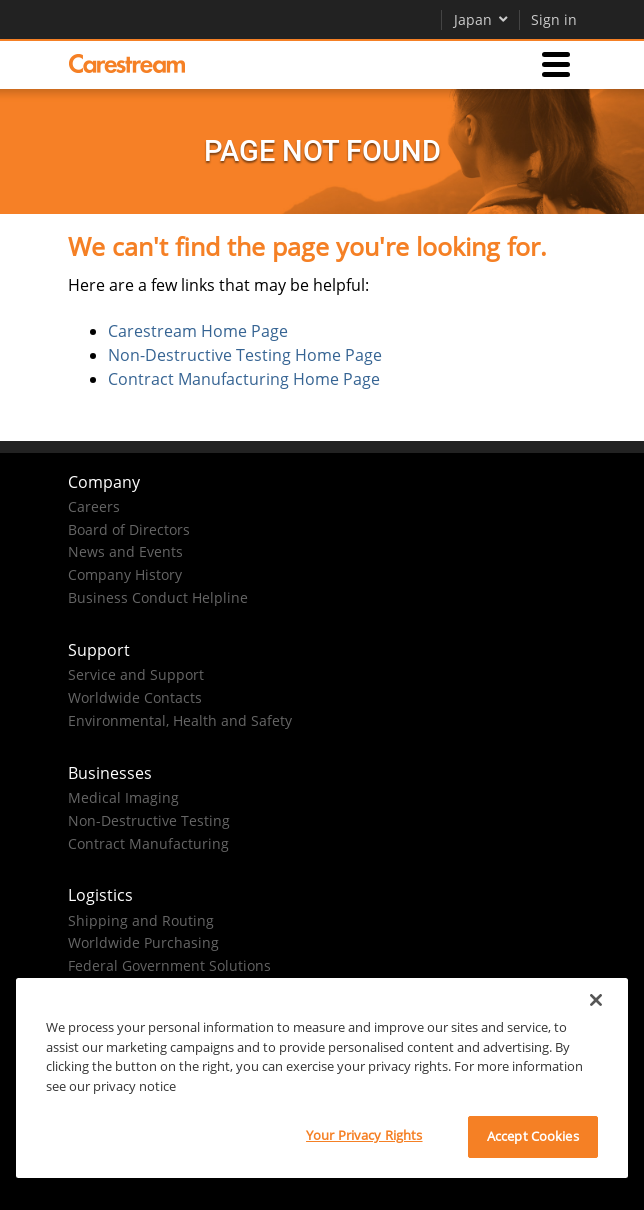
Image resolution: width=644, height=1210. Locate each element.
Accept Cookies (533, 1136)
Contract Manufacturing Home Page (244, 379)
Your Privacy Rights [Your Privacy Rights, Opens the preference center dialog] (364, 1135)
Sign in (554, 19)
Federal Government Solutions (169, 965)
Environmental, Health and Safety (180, 720)
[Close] (596, 1000)
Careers (94, 506)
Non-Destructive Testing (149, 820)
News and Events (125, 551)
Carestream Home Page (198, 331)
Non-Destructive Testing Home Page (245, 355)
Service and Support (136, 674)
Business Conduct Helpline (158, 597)
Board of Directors (129, 529)
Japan (481, 19)
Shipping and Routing (141, 920)
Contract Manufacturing (148, 843)
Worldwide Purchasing (143, 942)
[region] (322, 1078)
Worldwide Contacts (135, 697)
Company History (125, 574)
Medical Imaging (123, 797)
